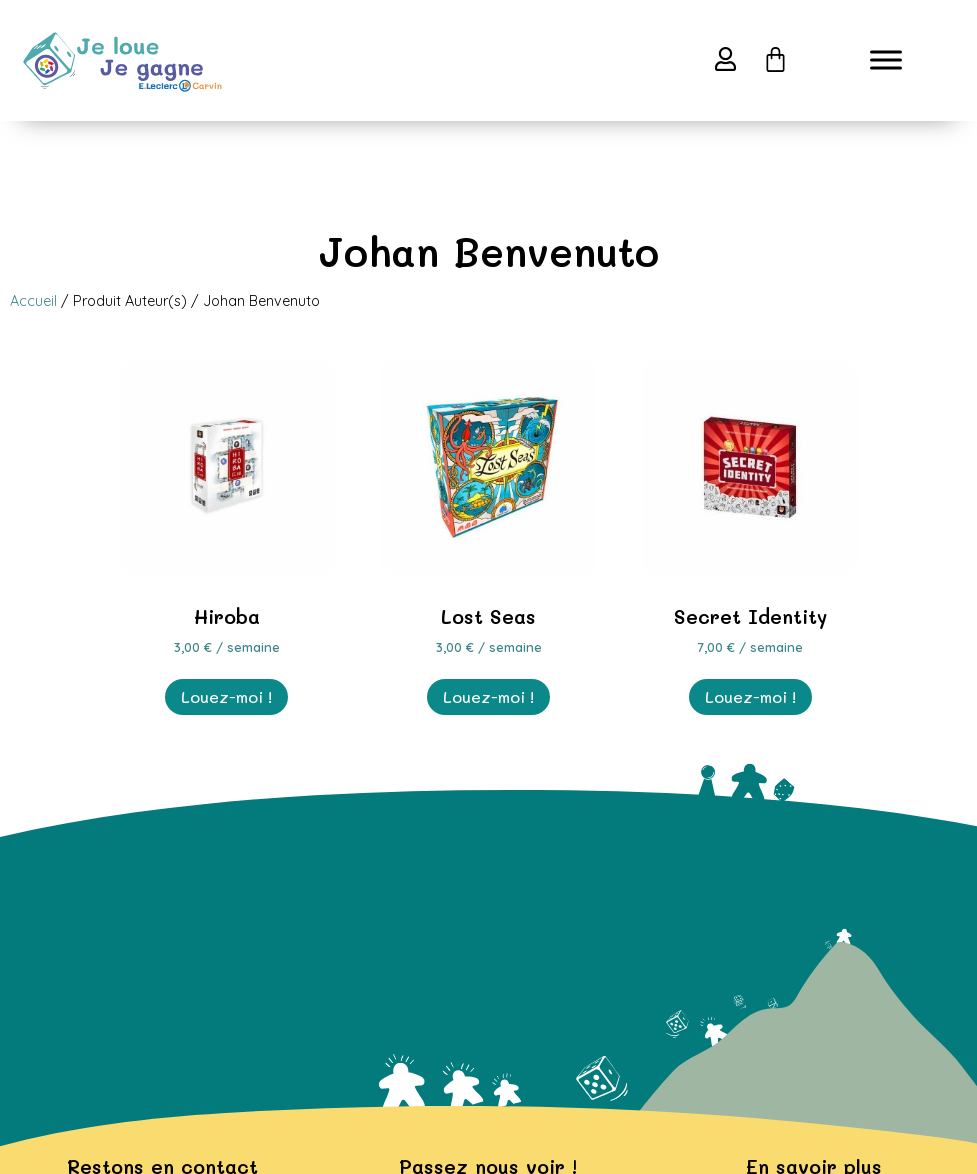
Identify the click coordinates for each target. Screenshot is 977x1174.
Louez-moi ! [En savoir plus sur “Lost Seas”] (488, 696)
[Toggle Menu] (886, 60)
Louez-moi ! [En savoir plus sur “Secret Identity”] (750, 696)
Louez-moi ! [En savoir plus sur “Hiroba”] (226, 696)
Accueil (33, 301)
